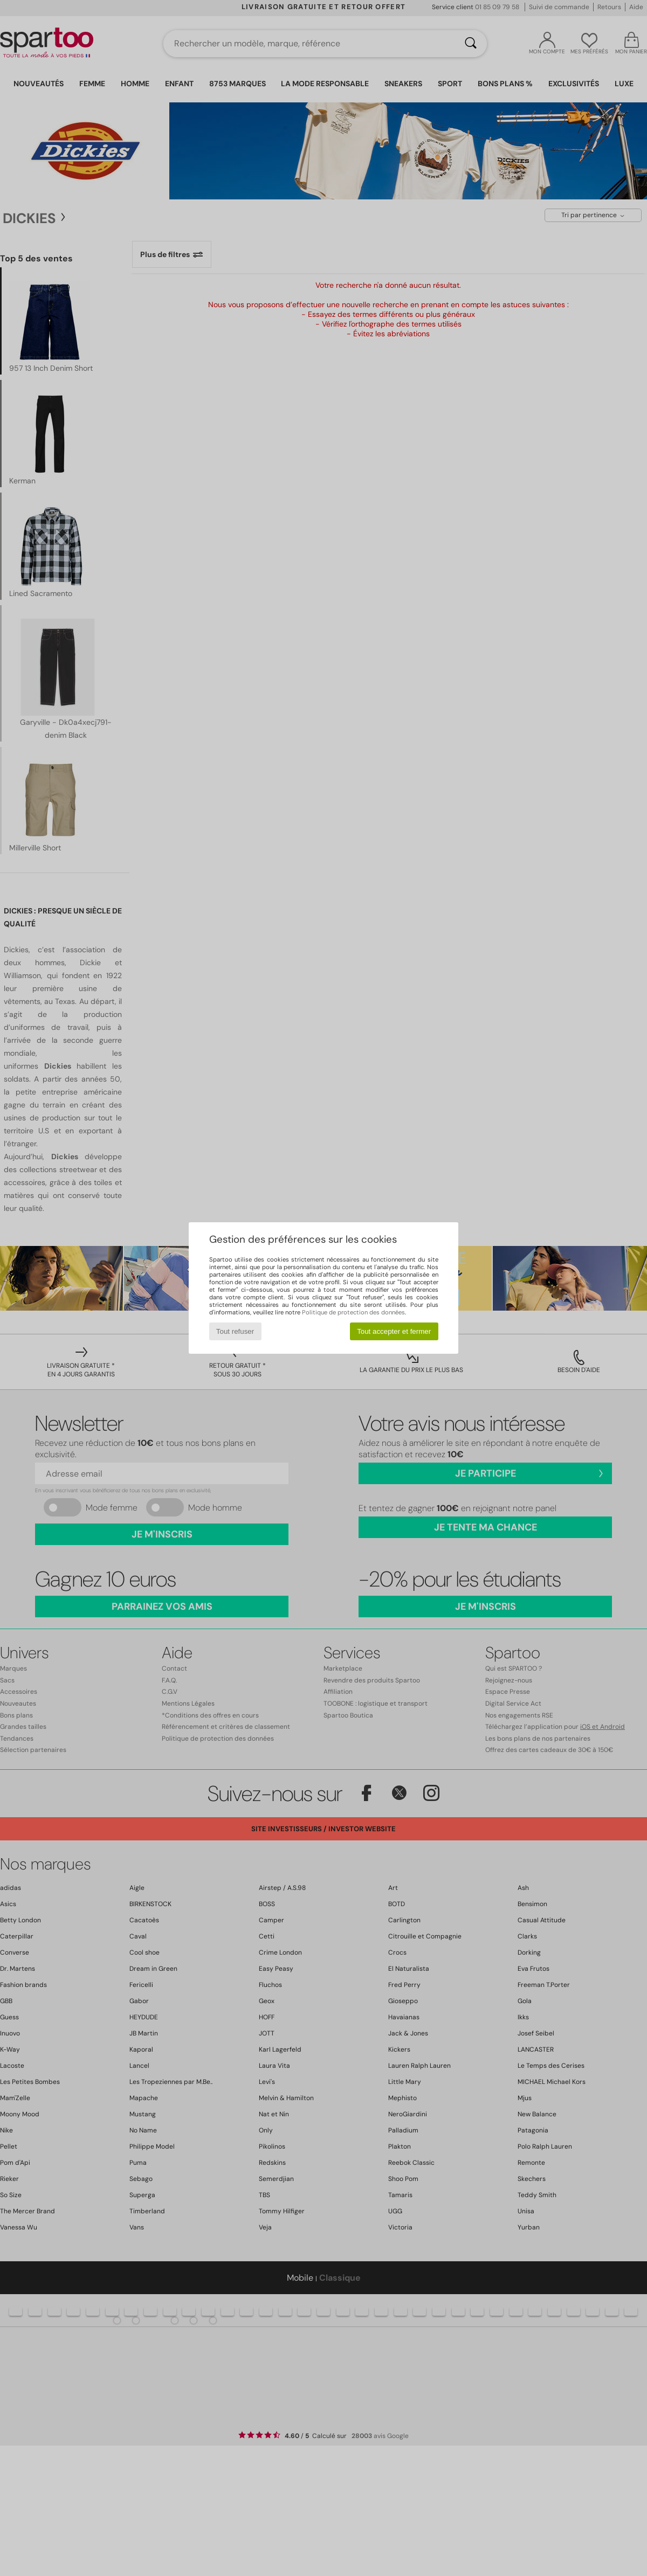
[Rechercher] (470, 43)
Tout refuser (235, 1331)
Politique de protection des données (353, 1312)
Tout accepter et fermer (394, 1331)
